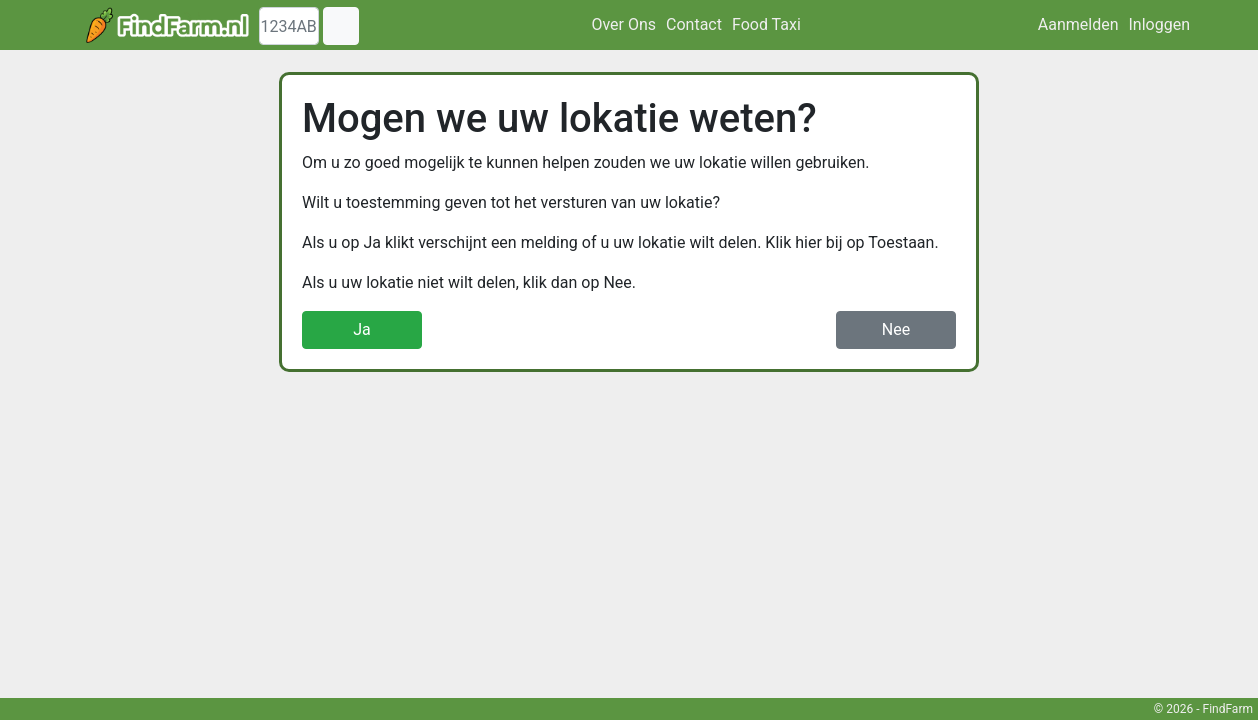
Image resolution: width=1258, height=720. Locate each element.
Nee (896, 329)
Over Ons (623, 24)
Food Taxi (766, 24)
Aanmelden (1078, 24)
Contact (694, 24)
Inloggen (1160, 24)
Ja (362, 329)
